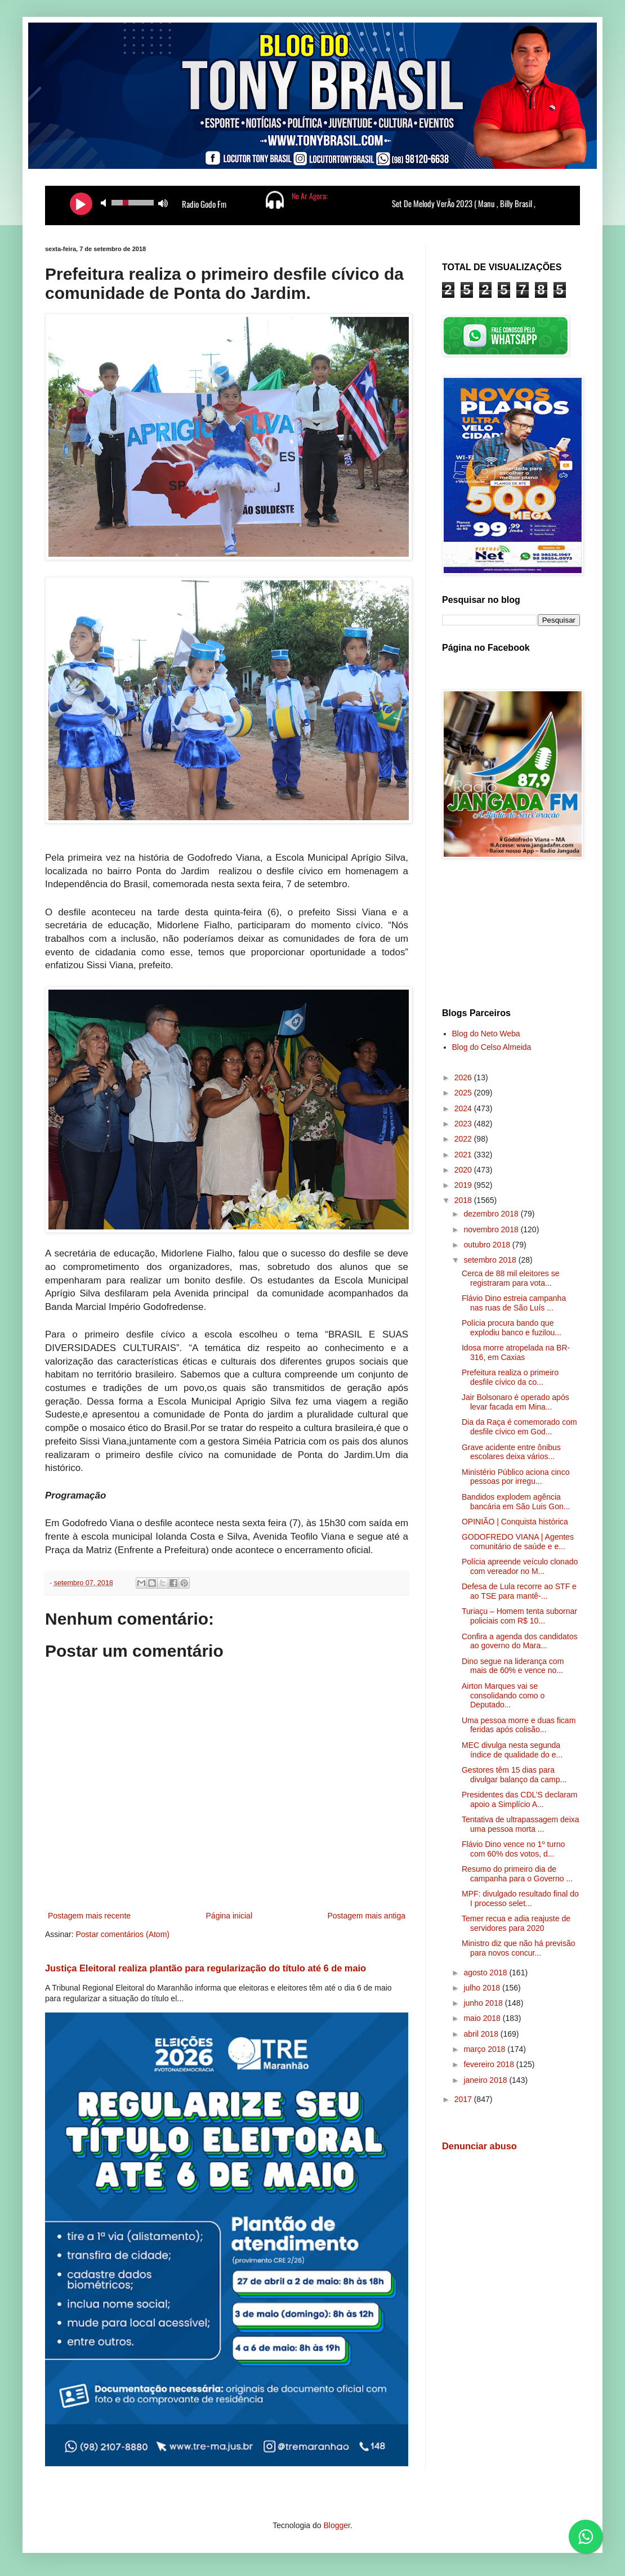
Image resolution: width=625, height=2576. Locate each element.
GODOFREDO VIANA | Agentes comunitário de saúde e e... (518, 1541)
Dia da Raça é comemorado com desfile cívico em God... (519, 1426)
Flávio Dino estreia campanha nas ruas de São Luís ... (514, 1303)
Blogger (336, 2525)
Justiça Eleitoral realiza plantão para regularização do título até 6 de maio (205, 1968)
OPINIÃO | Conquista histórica (515, 1521)
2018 (464, 1200)
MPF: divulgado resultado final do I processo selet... (520, 1898)
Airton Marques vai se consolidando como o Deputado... (503, 1695)
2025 (464, 1092)
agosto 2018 (486, 1972)
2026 (464, 1077)
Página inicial (229, 1915)
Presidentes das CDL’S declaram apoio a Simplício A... (519, 1799)
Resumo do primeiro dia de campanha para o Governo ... (517, 1873)
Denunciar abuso (479, 2146)
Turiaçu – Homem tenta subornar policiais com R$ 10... (519, 1616)
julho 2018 (482, 1987)
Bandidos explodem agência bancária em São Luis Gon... (516, 1501)
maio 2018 (482, 2018)
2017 (464, 2099)
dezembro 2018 (491, 1213)
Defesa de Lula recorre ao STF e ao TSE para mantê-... (519, 1591)
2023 (464, 1123)
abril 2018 (481, 2033)
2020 (464, 1169)
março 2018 (485, 2049)
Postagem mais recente (89, 1915)
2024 (464, 1108)
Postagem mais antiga (366, 1915)
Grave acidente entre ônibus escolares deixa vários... (511, 1452)
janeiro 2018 (486, 2080)
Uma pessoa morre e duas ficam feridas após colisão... (518, 1725)
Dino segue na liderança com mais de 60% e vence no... (513, 1666)
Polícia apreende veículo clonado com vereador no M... (520, 1566)
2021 (464, 1154)
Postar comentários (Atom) (122, 1934)
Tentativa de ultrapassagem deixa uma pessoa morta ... (520, 1824)
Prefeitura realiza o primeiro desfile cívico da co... (510, 1377)
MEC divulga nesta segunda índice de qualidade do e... (512, 1750)
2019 (464, 1184)
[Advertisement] (511, 935)
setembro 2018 (490, 1259)
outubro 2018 (487, 1244)
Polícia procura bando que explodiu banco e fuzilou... (511, 1327)
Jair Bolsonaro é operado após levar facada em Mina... (515, 1402)
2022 (464, 1138)
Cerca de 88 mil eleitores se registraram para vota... (511, 1278)
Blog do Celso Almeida (492, 1047)
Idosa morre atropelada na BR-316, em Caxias (516, 1352)
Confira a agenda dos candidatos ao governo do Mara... (519, 1641)
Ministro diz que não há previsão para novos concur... (518, 1948)
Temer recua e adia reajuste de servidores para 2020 (516, 1923)
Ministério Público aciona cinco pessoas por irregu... (515, 1477)
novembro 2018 (491, 1229)
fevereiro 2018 (489, 2064)
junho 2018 (484, 2002)
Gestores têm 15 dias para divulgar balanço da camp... (514, 1774)
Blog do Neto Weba (486, 1033)
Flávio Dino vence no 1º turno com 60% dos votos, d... (513, 1849)
